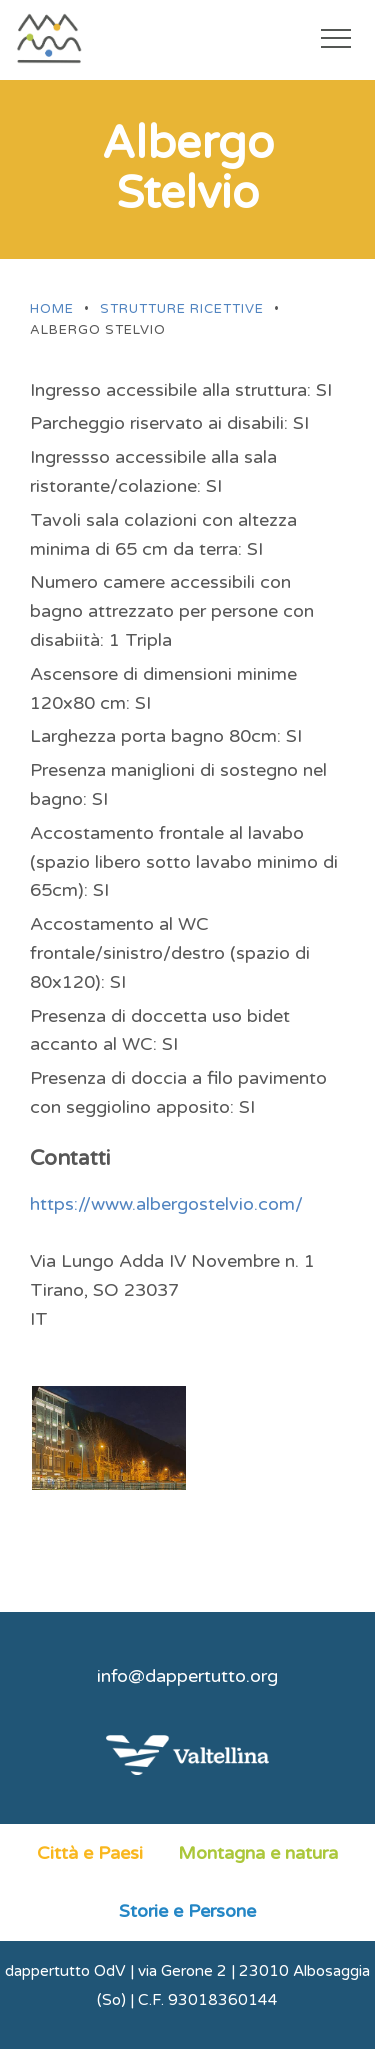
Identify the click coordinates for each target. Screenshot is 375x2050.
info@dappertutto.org (187, 1676)
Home (52, 309)
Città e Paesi (90, 1853)
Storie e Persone (187, 1911)
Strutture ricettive (182, 309)
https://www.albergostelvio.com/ (166, 1204)
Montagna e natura (258, 1853)
